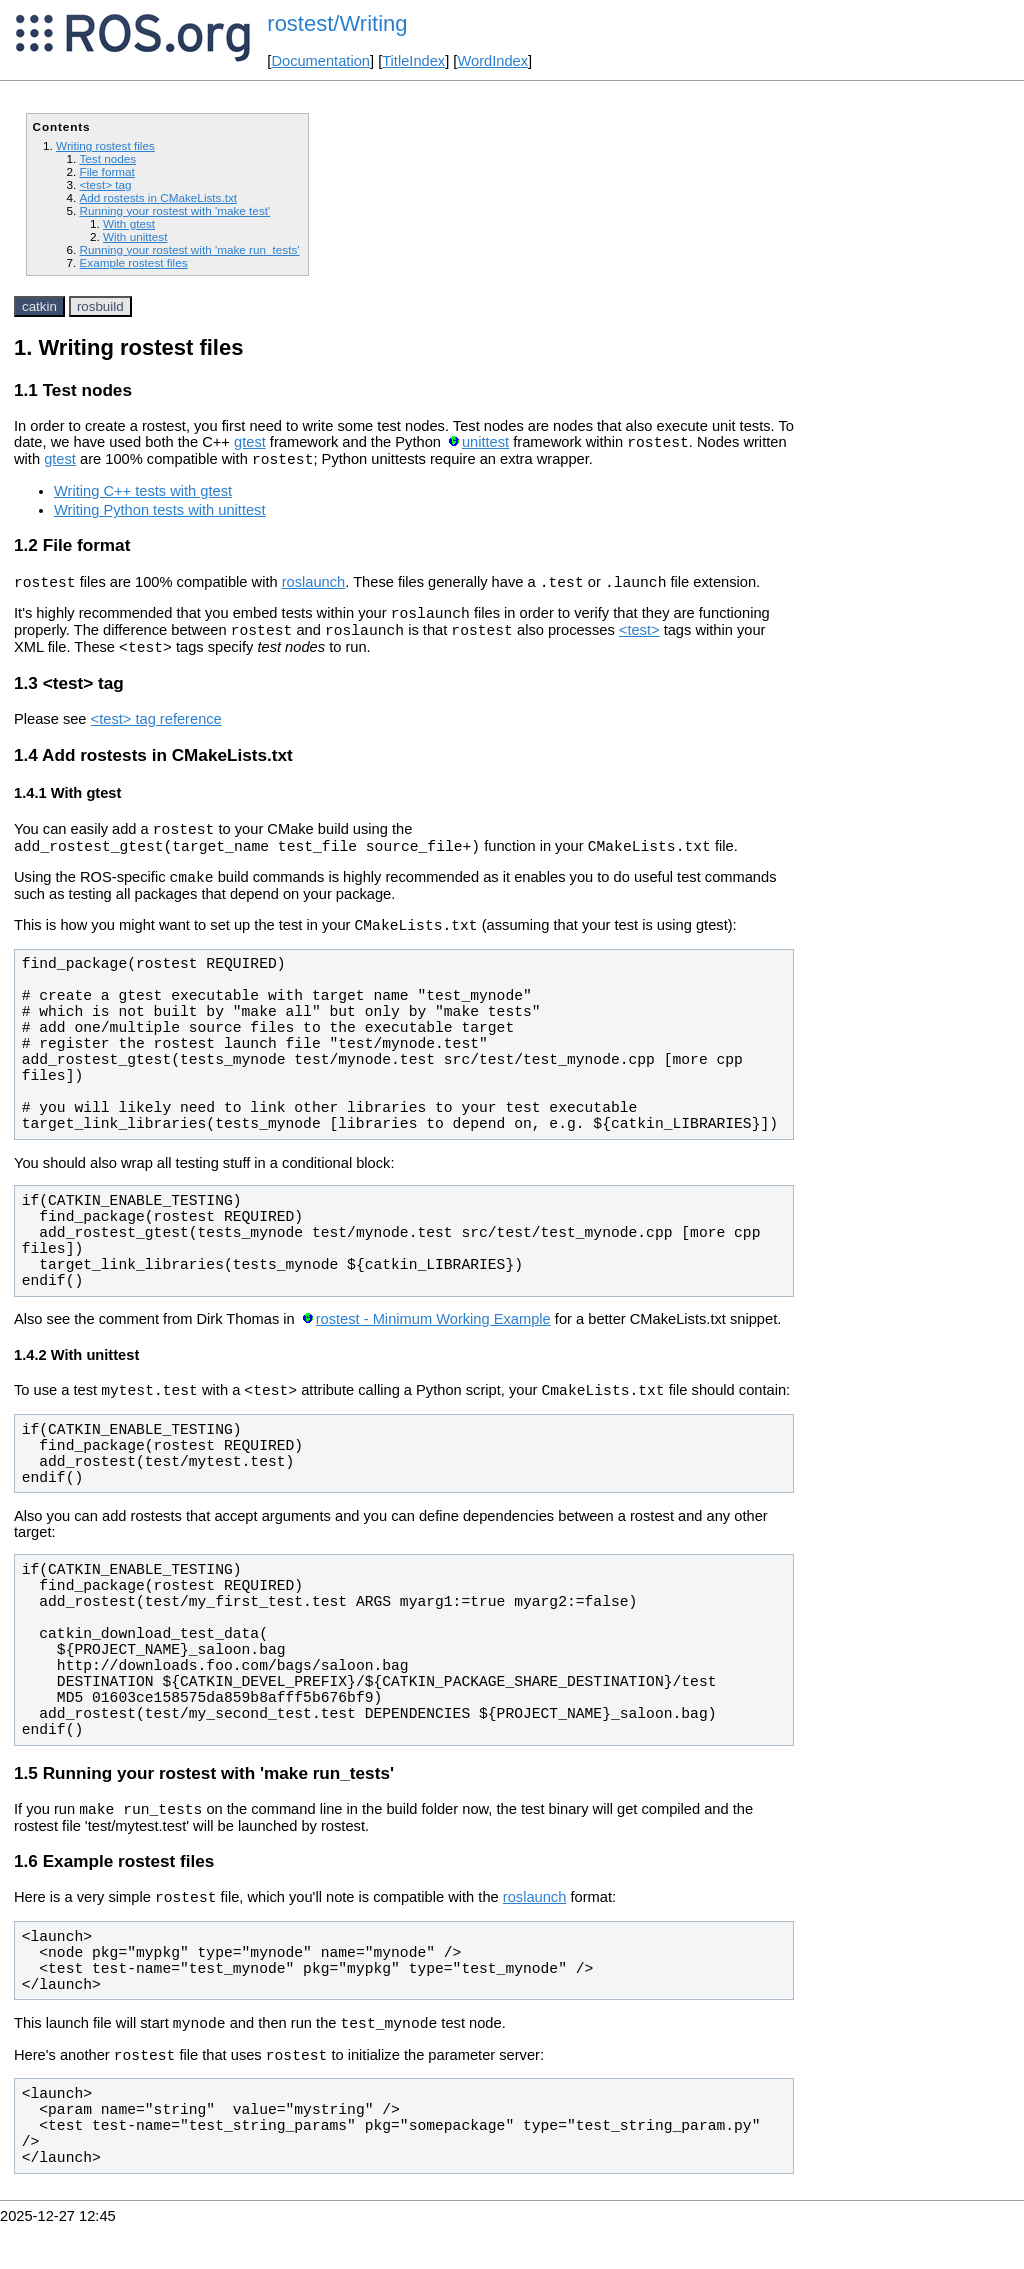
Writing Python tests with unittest (160, 516)
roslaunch (314, 591)
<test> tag (105, 184)
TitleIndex (413, 61)
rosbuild (100, 306)
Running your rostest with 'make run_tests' (189, 249)
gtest (250, 445)
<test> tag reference (156, 737)
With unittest (135, 236)
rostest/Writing (337, 23)
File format (106, 171)
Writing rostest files (105, 145)
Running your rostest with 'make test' (174, 210)
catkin (39, 306)
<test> (639, 645)
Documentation (320, 61)
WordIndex (492, 61)
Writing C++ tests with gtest (143, 497)
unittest (485, 445)
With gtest (129, 223)
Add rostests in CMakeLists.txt (158, 197)
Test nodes (107, 158)
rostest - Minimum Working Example (433, 1349)
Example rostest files (133, 262)
